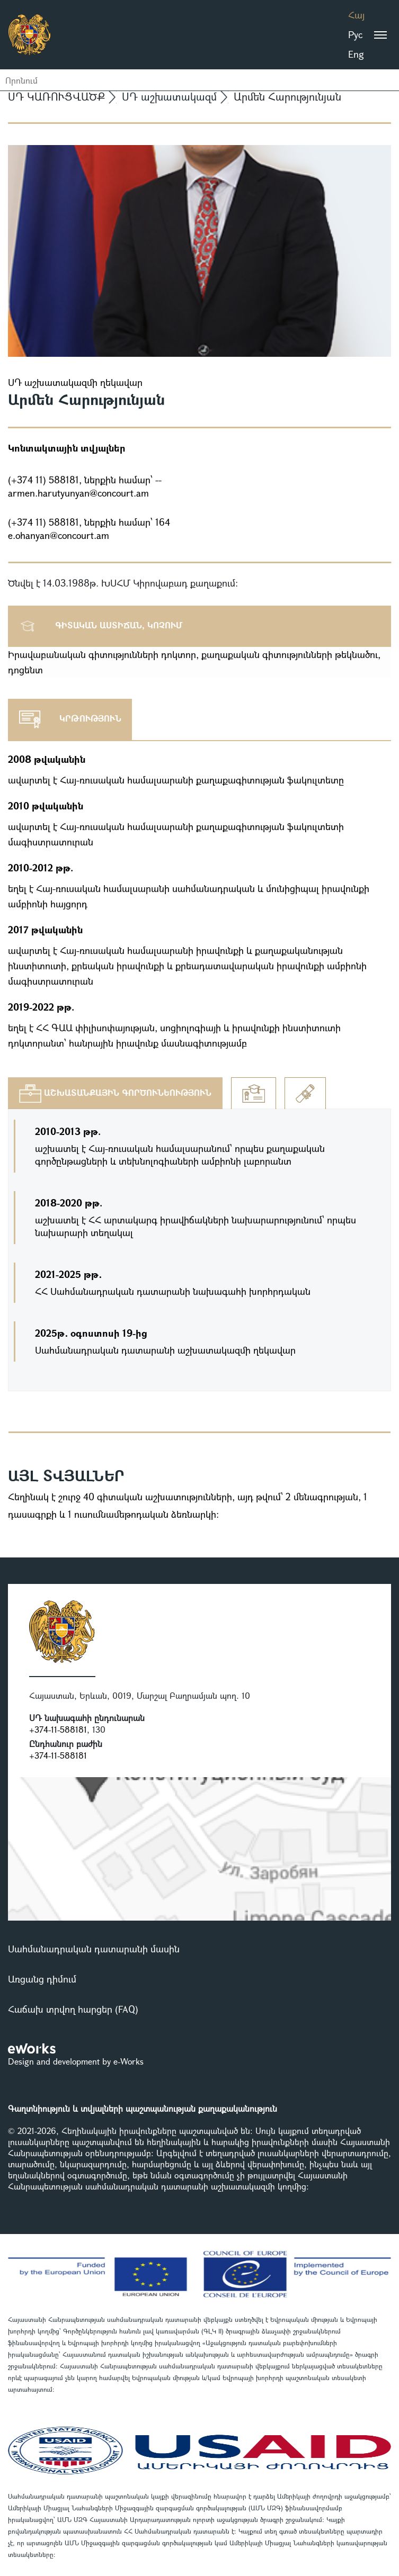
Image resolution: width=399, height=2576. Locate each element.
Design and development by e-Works (76, 2061)
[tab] (115, 1093)
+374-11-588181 (58, 1729)
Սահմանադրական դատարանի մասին (94, 1948)
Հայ (356, 14)
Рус (355, 34)
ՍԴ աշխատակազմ (169, 96)
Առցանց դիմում (42, 1978)
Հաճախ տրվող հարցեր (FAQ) (73, 2009)
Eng (356, 54)
